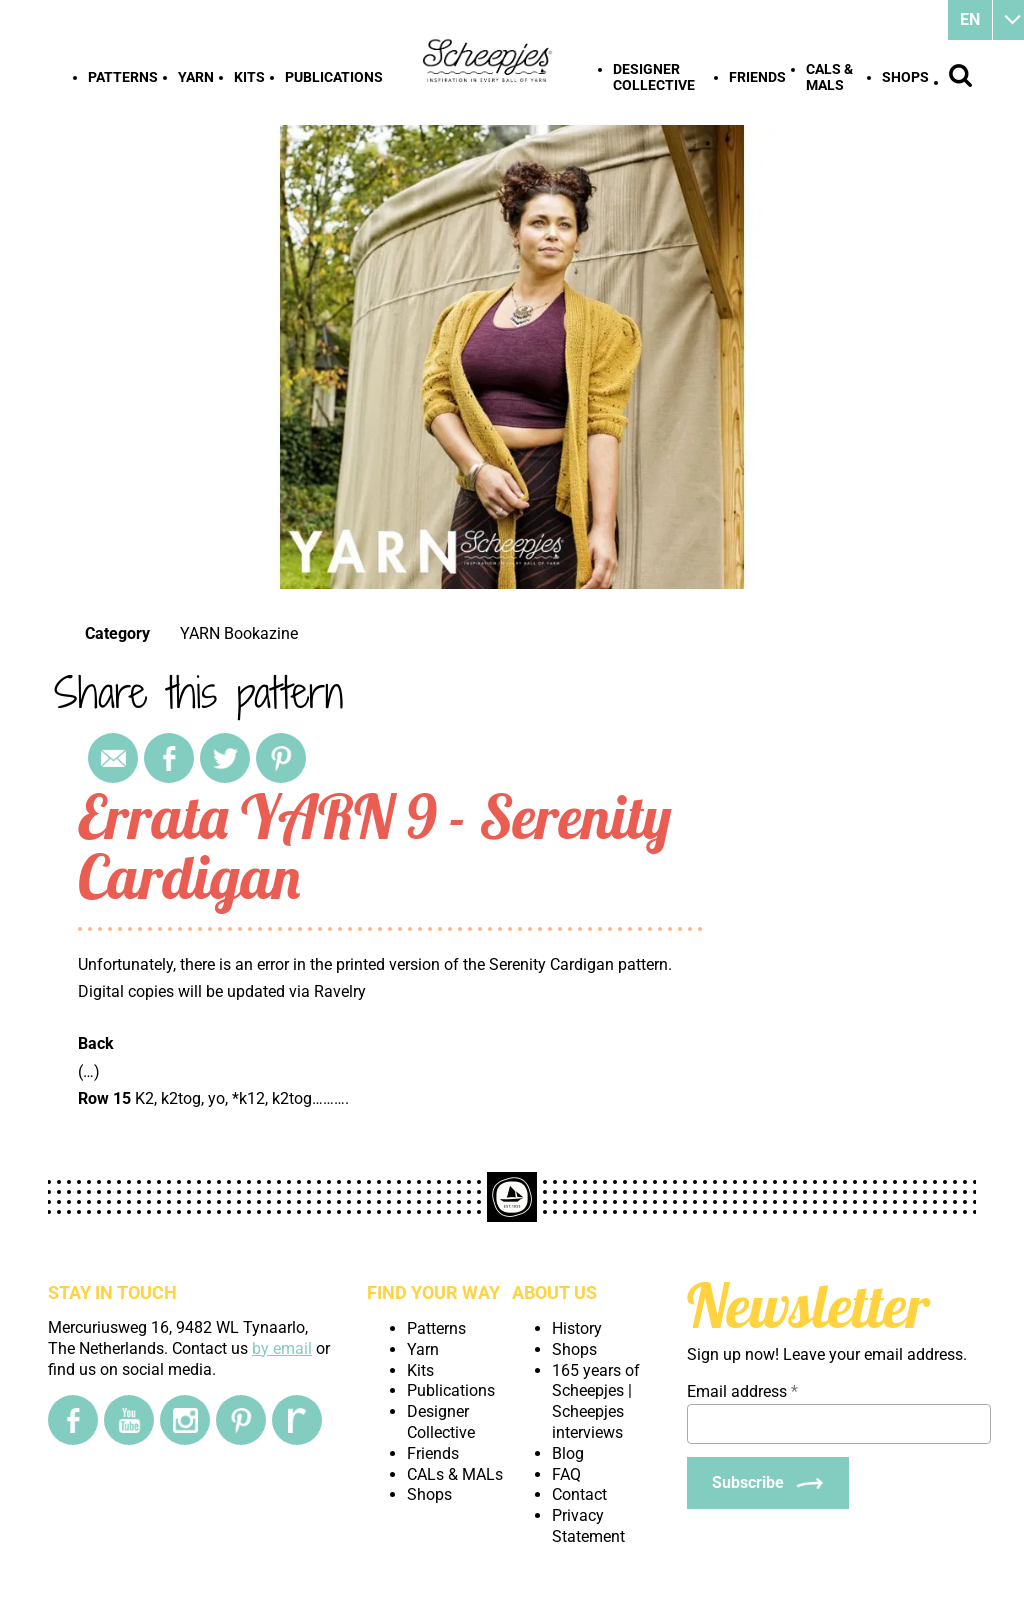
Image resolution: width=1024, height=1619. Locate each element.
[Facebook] (73, 1420)
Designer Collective (654, 77)
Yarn (196, 77)
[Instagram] (185, 1420)
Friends (757, 77)
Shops (905, 77)
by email (282, 1348)
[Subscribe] (768, 1483)
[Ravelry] (297, 1420)
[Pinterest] (241, 1420)
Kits (249, 77)
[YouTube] (129, 1420)
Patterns (123, 77)
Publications (334, 77)
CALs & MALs (829, 77)
